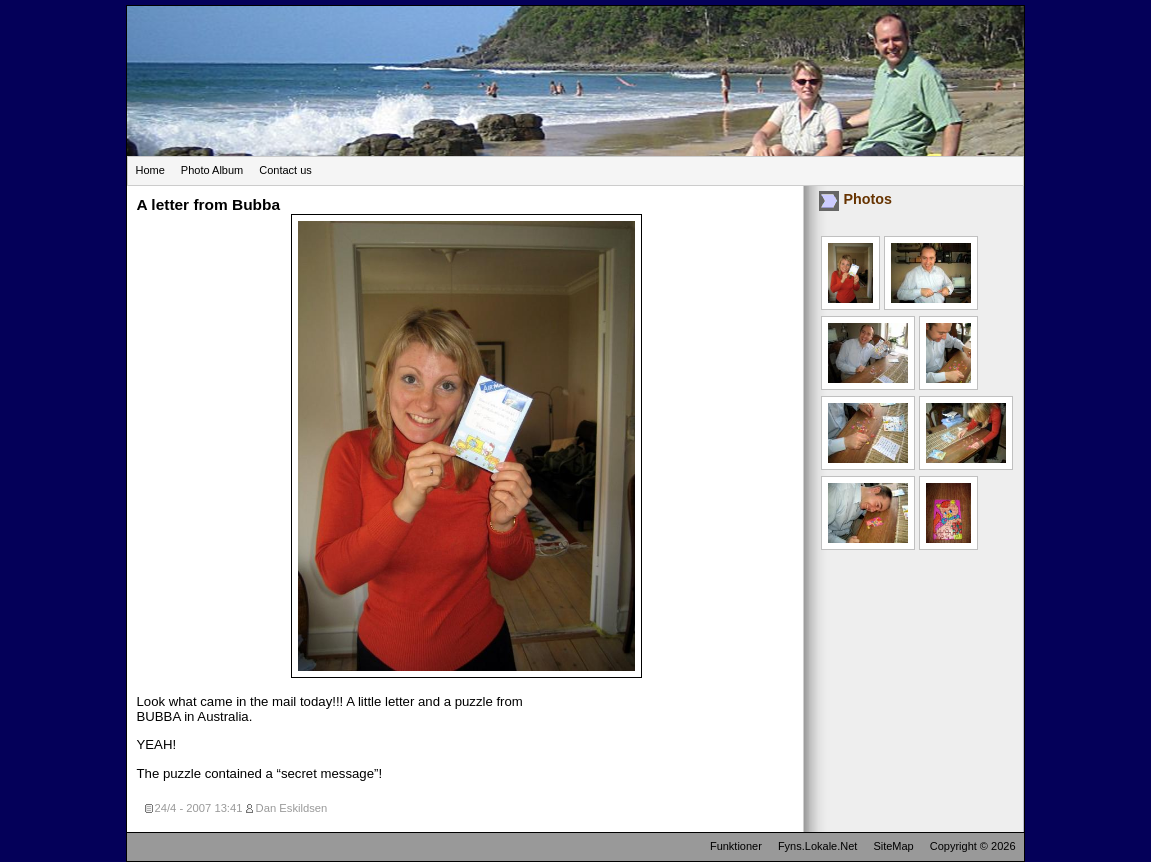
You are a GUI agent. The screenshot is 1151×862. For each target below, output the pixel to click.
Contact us (285, 170)
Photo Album (212, 170)
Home (150, 170)
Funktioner (736, 846)
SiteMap (893, 846)
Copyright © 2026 (973, 846)
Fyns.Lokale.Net (817, 846)
